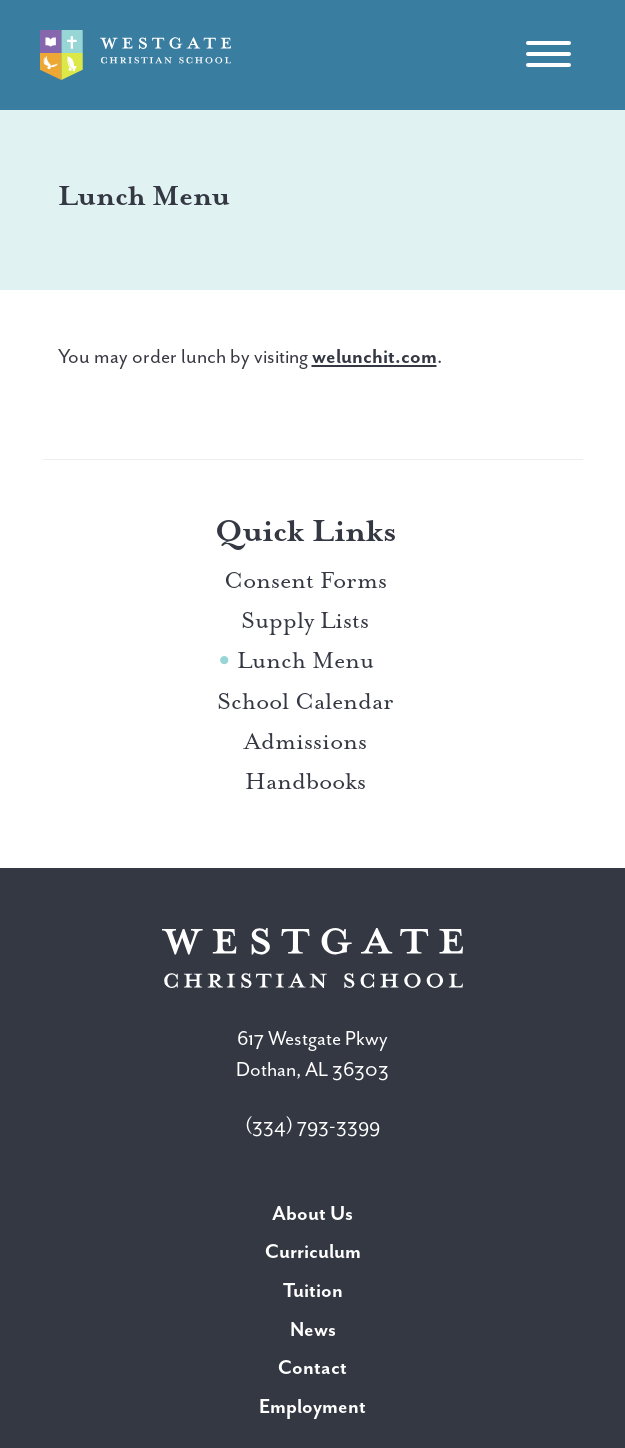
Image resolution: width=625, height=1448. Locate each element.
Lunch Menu (305, 660)
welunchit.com (374, 356)
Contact (312, 1367)
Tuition (313, 1290)
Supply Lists (305, 620)
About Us (312, 1213)
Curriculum (313, 1251)
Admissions (305, 741)
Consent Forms (305, 580)
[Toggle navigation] (548, 55)
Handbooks (305, 781)
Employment (312, 1406)
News (313, 1329)
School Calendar (305, 701)
